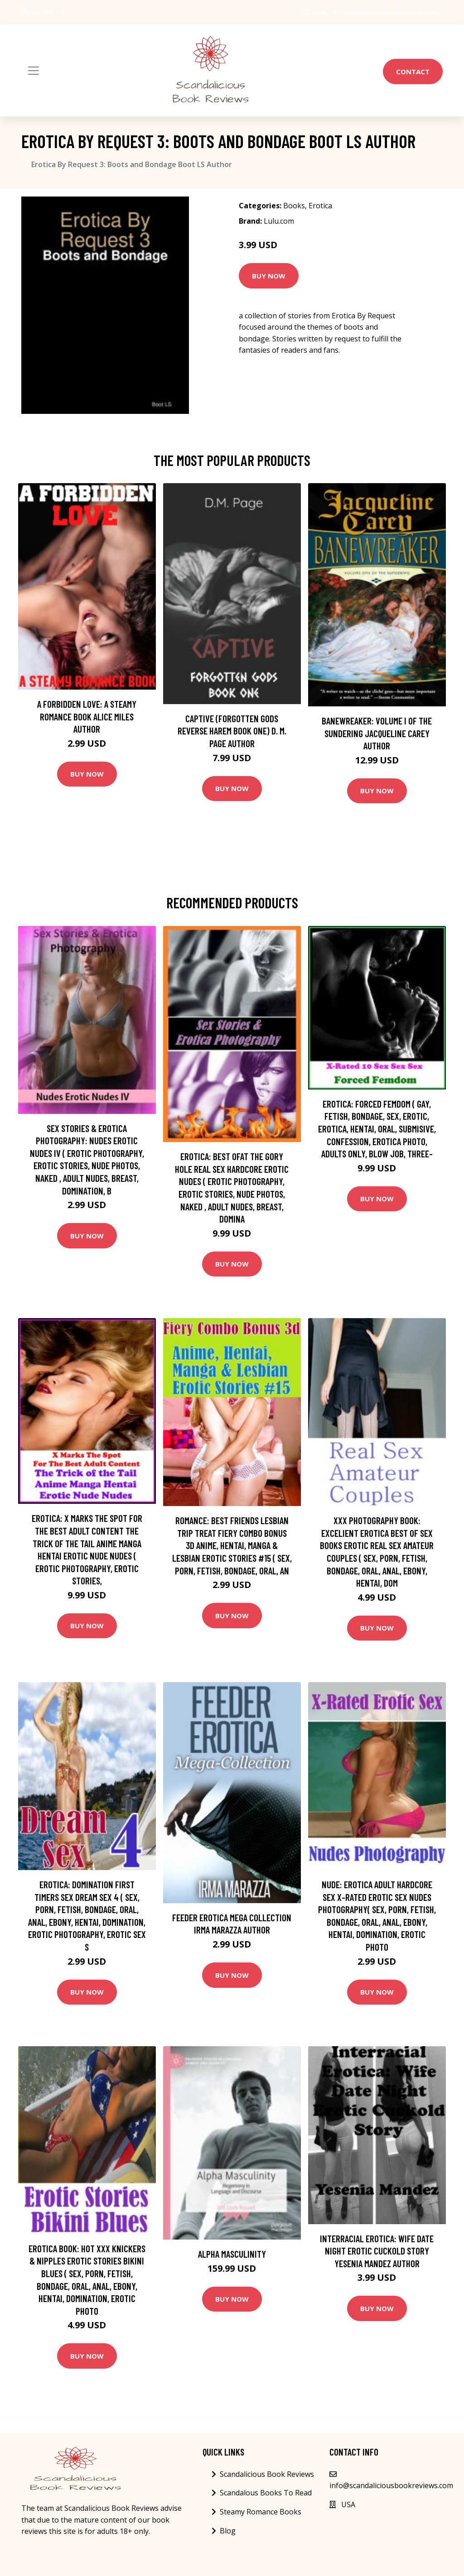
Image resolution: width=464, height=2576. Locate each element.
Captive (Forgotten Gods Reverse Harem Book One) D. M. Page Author (232, 731)
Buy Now (268, 275)
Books (294, 206)
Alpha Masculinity (232, 2253)
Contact (413, 71)
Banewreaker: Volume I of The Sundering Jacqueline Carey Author (377, 733)
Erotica (320, 206)
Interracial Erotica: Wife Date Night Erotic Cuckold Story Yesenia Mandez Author (377, 2251)
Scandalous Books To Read (266, 2493)
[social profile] (63, 12)
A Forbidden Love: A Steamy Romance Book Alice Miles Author (86, 716)
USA (312, 12)
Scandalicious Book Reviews (267, 2474)
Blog (228, 2531)
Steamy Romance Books (260, 2512)
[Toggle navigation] (33, 70)
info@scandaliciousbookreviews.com (381, 12)
